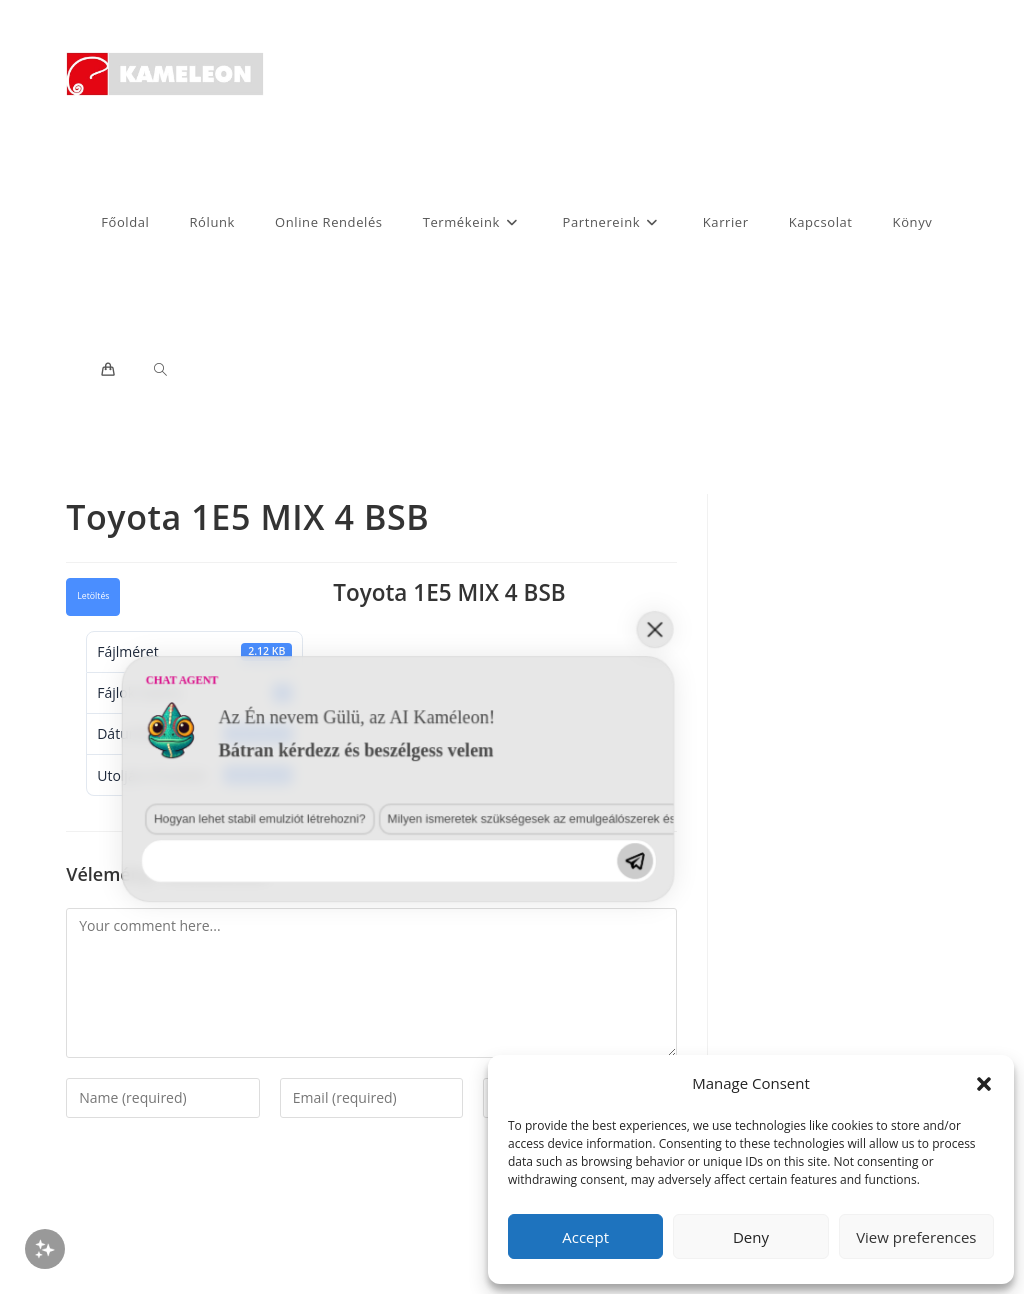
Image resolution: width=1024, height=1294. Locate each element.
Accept (585, 1237)
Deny (751, 1237)
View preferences (916, 1237)
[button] (984, 1084)
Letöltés (93, 596)
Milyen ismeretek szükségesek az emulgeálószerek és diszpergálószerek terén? (279, 1123)
